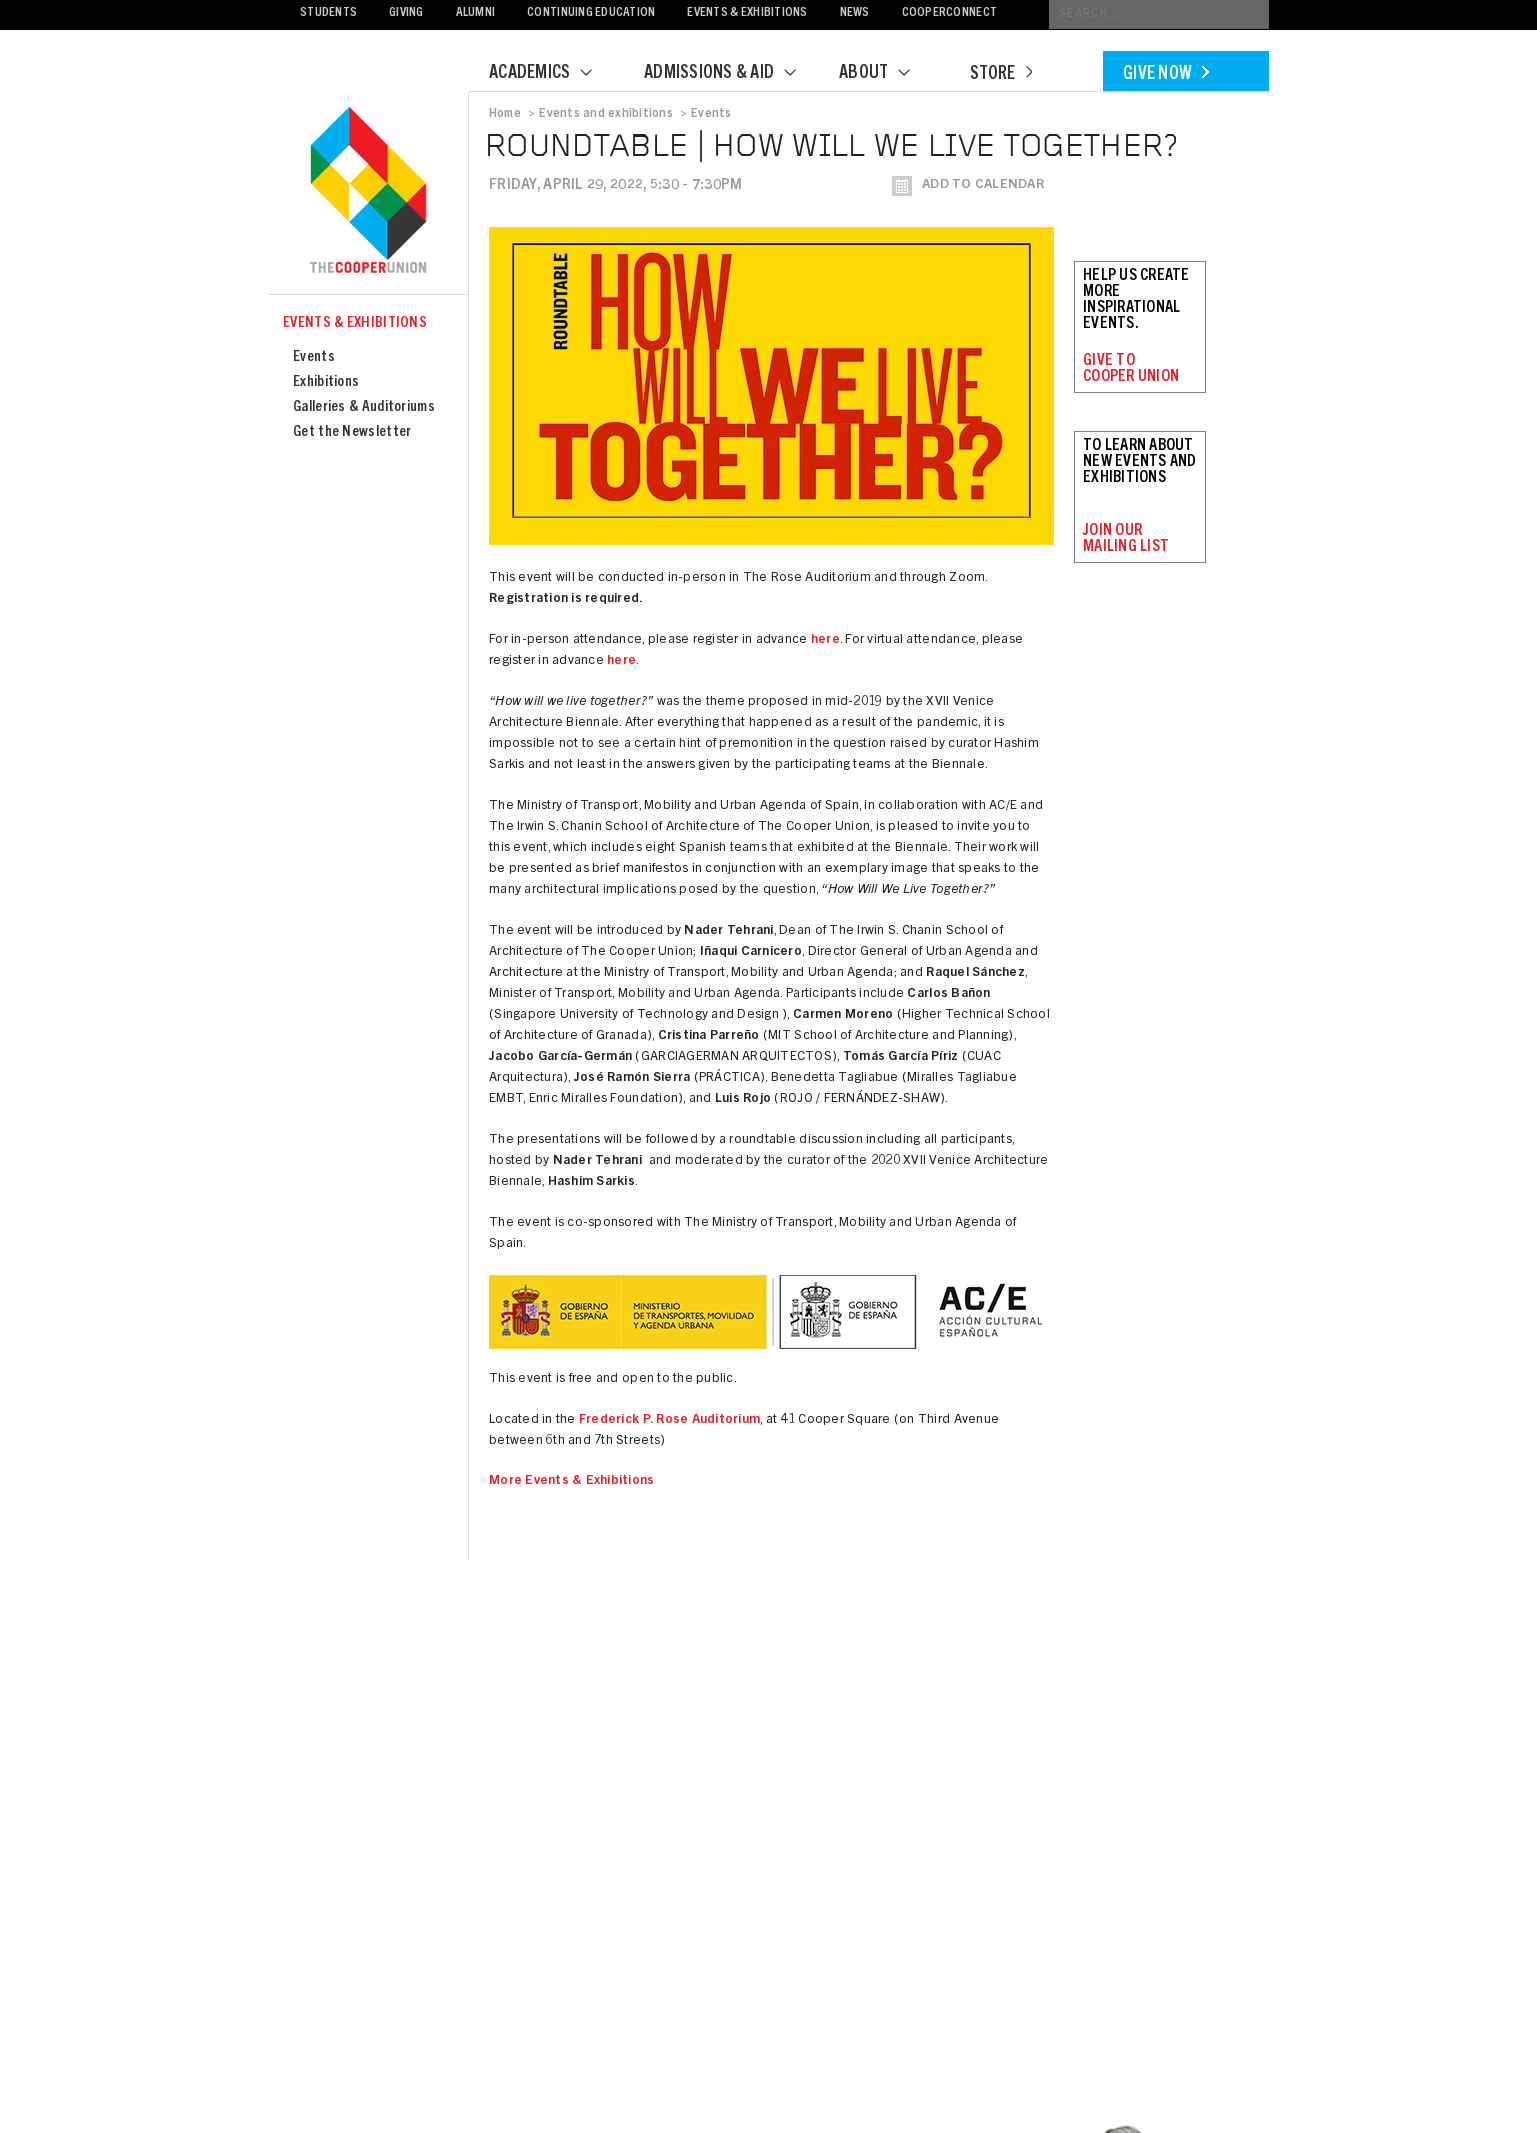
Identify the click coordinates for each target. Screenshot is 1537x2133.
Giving (406, 13)
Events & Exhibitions (747, 13)
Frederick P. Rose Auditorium (669, 1420)
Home (505, 114)
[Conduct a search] (1159, 14)
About (887, 74)
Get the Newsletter (352, 432)
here (825, 640)
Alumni (476, 13)
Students (328, 13)
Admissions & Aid (732, 74)
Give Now (1166, 75)
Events (314, 357)
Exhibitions (326, 382)
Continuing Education (591, 13)
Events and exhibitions (605, 114)
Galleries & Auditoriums (364, 407)
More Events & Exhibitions (572, 1481)
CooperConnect (949, 13)
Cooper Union (368, 192)
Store (1001, 75)
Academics (553, 74)
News (855, 13)
